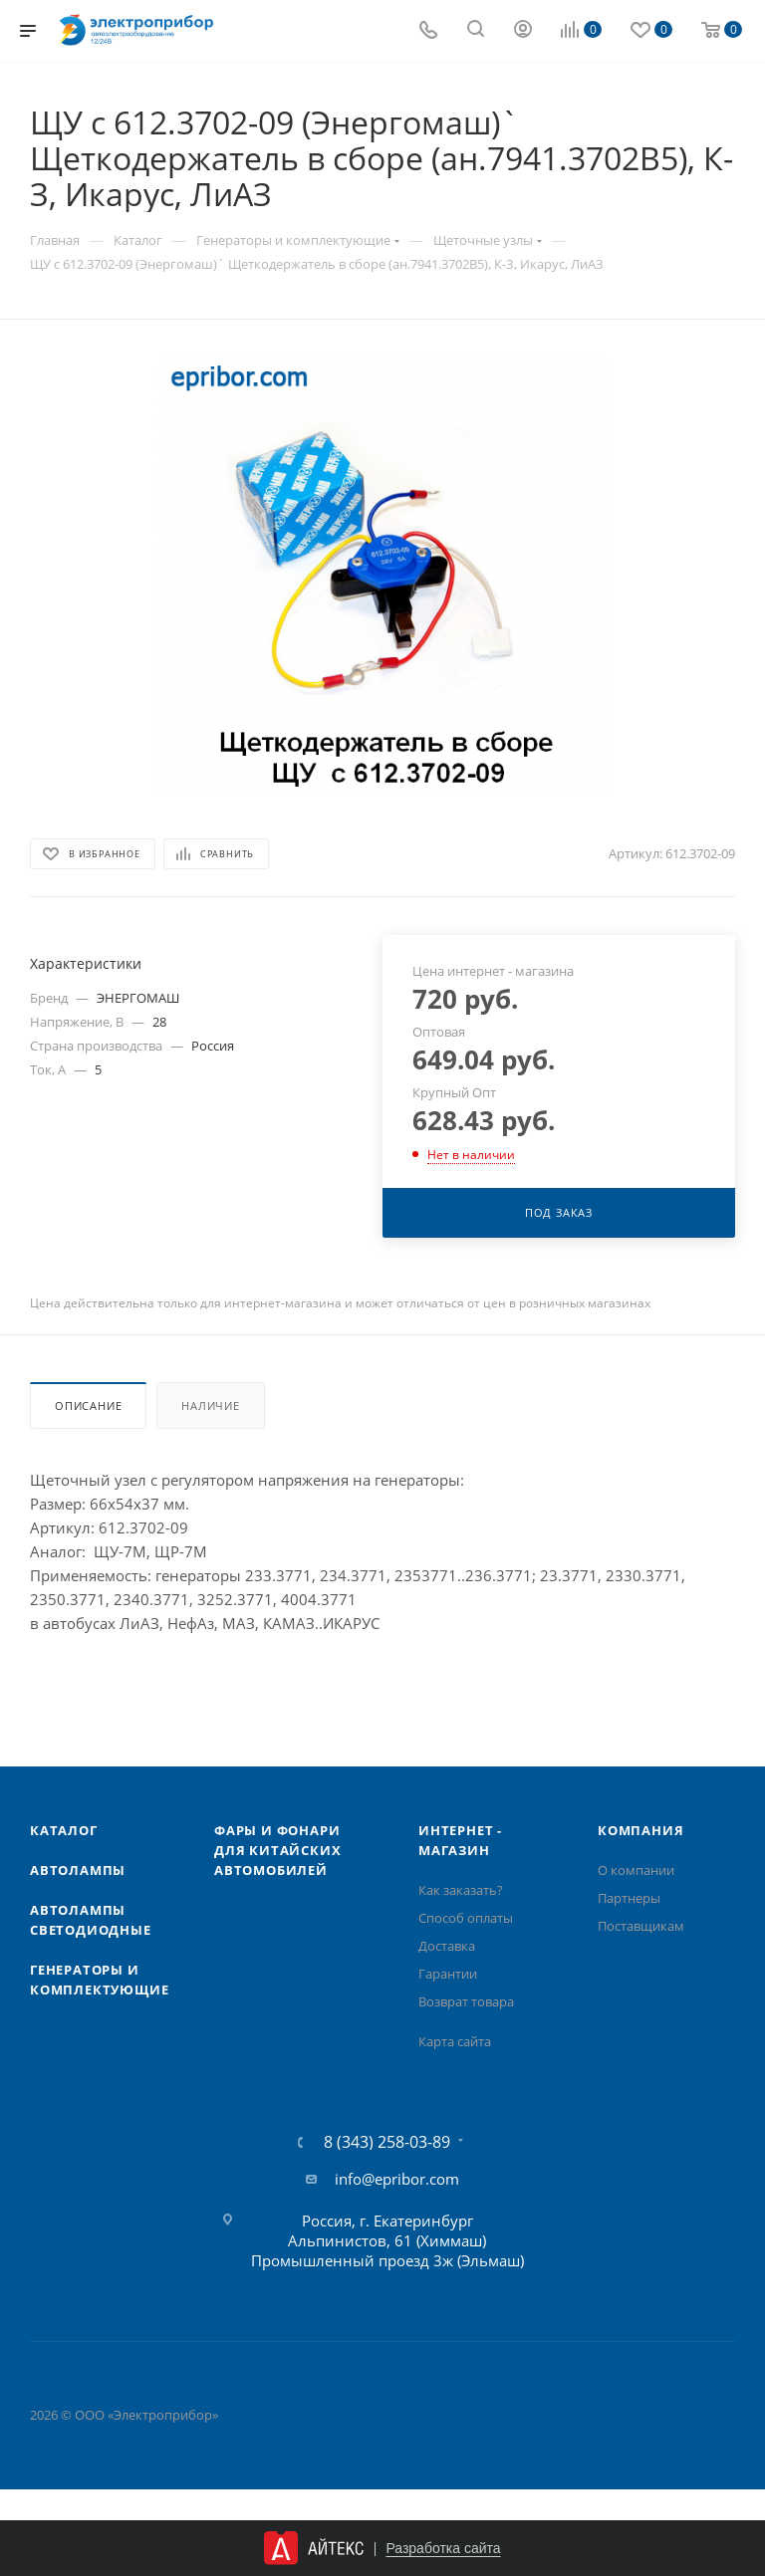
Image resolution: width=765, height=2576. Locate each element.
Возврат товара (466, 2001)
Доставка (446, 1946)
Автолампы (78, 1870)
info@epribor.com (397, 2179)
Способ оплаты (465, 1918)
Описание (88, 1405)
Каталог (64, 1830)
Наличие (210, 1405)
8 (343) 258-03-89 (387, 2142)
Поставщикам (641, 1926)
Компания (640, 1830)
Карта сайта (454, 2041)
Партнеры (629, 1898)
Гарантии (447, 1974)
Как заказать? (460, 1890)
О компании (636, 1870)
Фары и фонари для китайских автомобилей (277, 1850)
